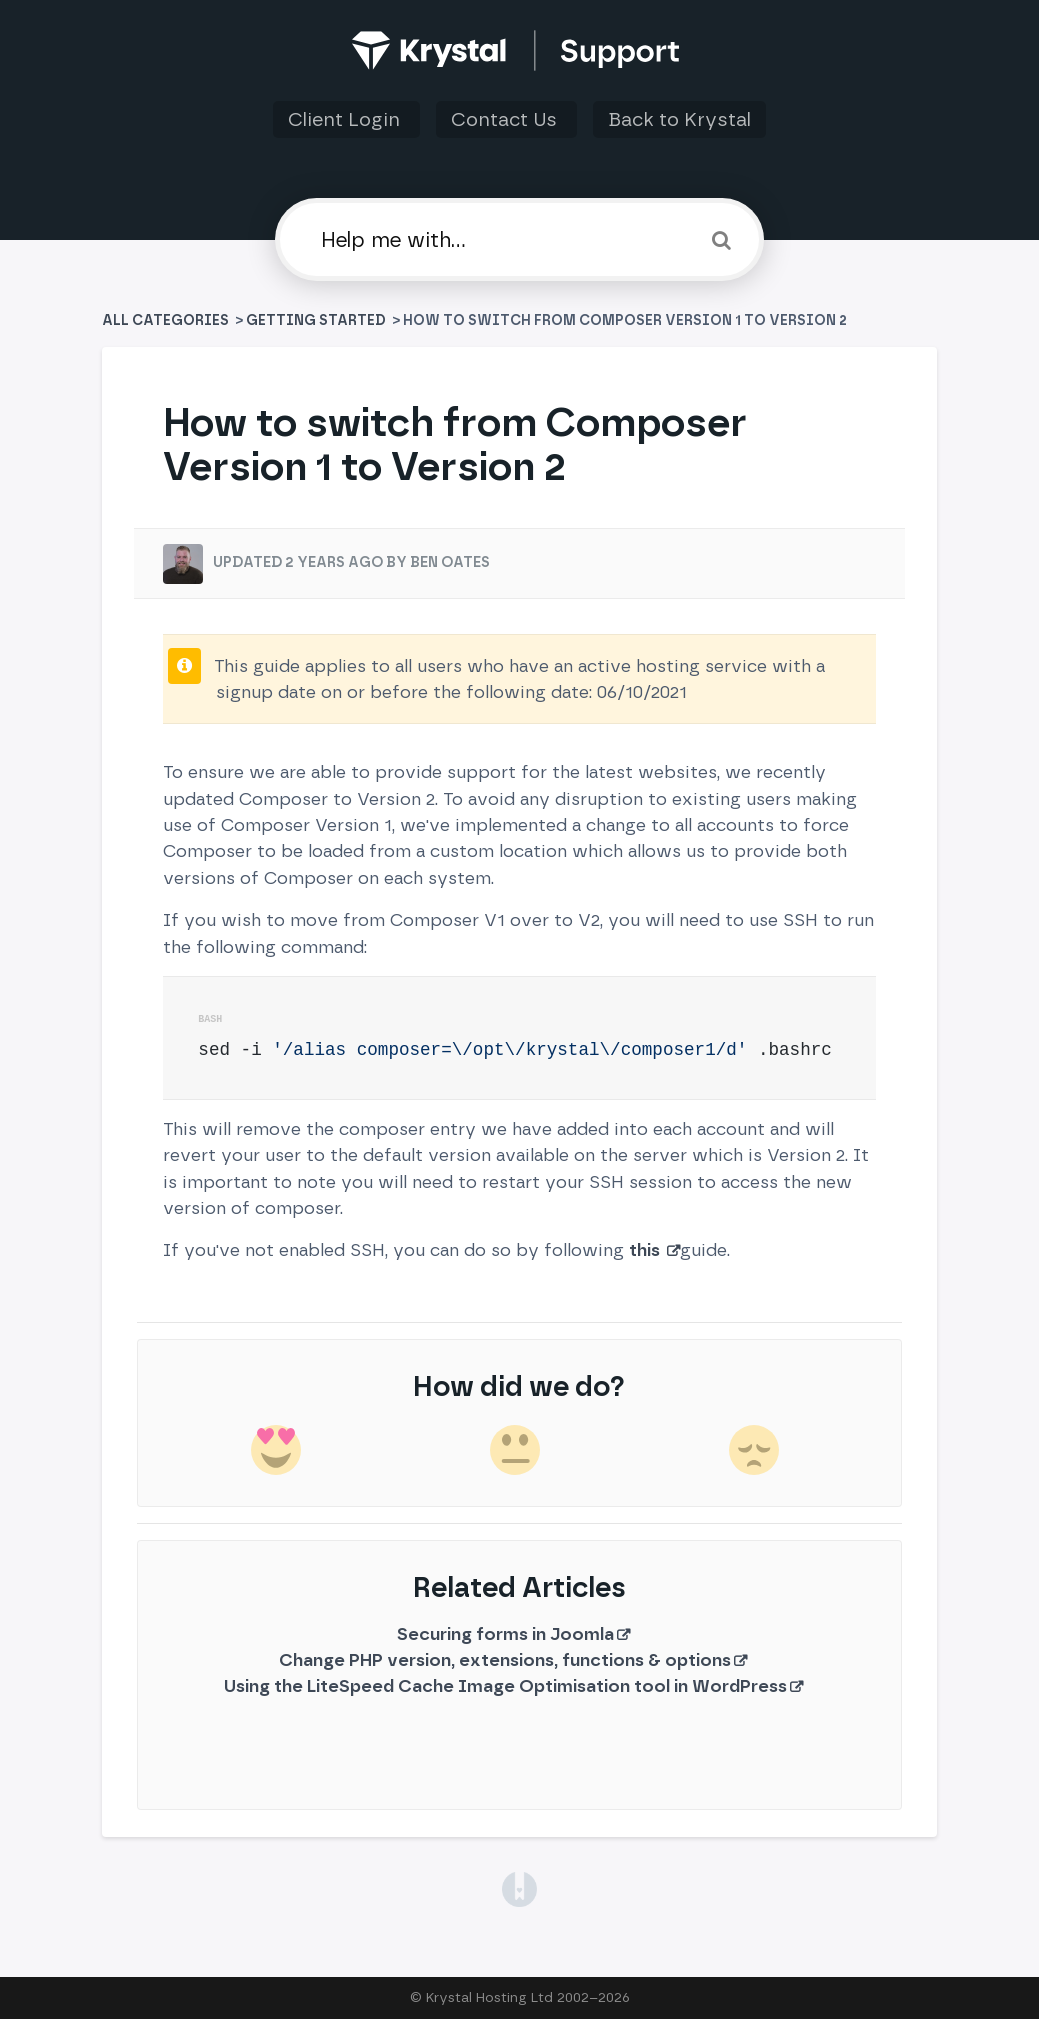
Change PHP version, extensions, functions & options (505, 1659)
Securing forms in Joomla (505, 1633)
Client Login (346, 119)
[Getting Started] (317, 320)
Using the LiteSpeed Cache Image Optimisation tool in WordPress (505, 1685)
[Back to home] (519, 50)
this (646, 1249)
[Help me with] (520, 239)
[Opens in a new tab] (519, 1887)
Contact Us (506, 119)
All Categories (167, 320)
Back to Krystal (679, 119)
